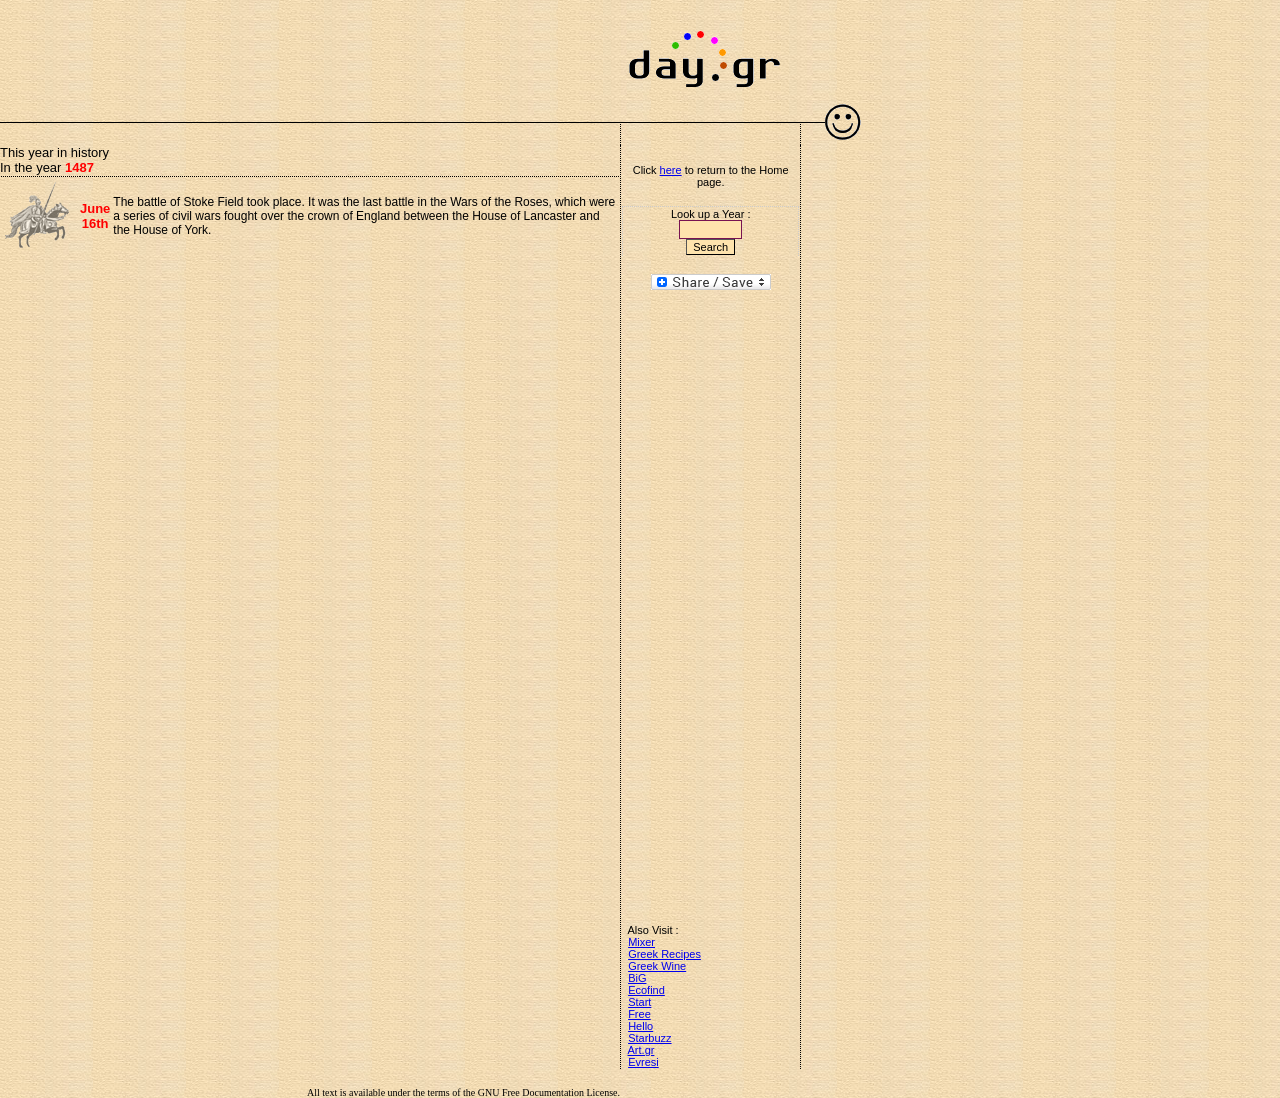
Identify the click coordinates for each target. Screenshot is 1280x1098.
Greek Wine (657, 966)
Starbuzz (649, 1038)
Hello (640, 1026)
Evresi (643, 1062)
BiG (637, 978)
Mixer (641, 942)
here (671, 170)
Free (639, 1014)
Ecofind (646, 990)
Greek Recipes (664, 954)
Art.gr (641, 1050)
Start (639, 1002)
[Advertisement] (310, 50)
